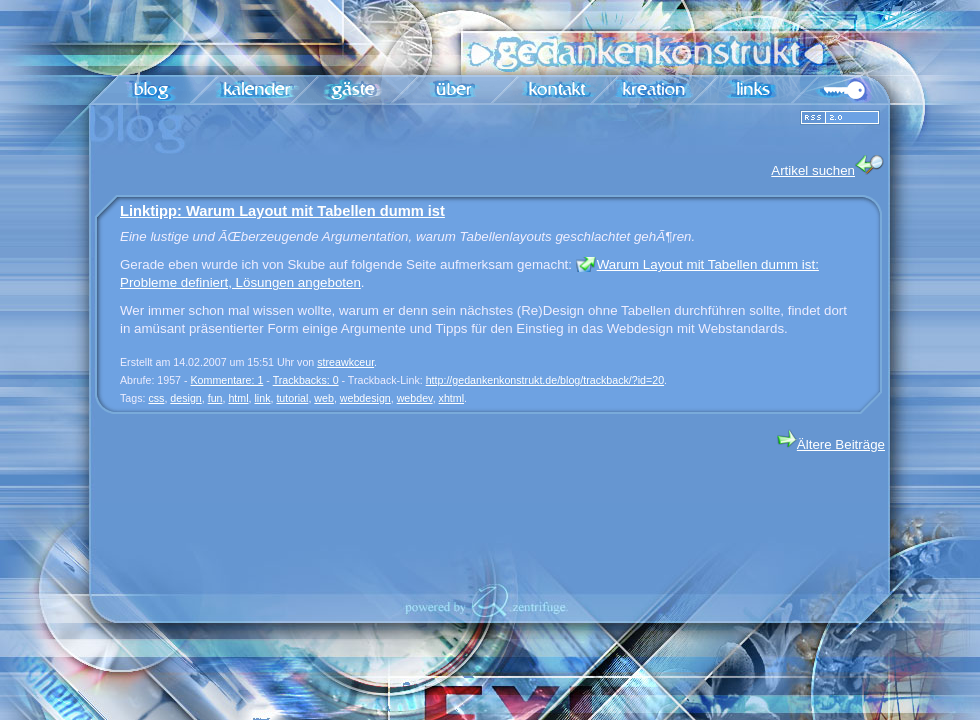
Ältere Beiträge (831, 444)
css (156, 398)
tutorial (292, 398)
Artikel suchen (828, 166)
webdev (415, 398)
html (238, 398)
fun (215, 398)
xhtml (451, 398)
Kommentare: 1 (227, 380)
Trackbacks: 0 (306, 380)
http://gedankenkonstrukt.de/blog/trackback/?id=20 (545, 380)
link (262, 398)
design (185, 398)
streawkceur (345, 362)
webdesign (365, 398)
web (324, 398)
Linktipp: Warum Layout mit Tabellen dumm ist (282, 211)
